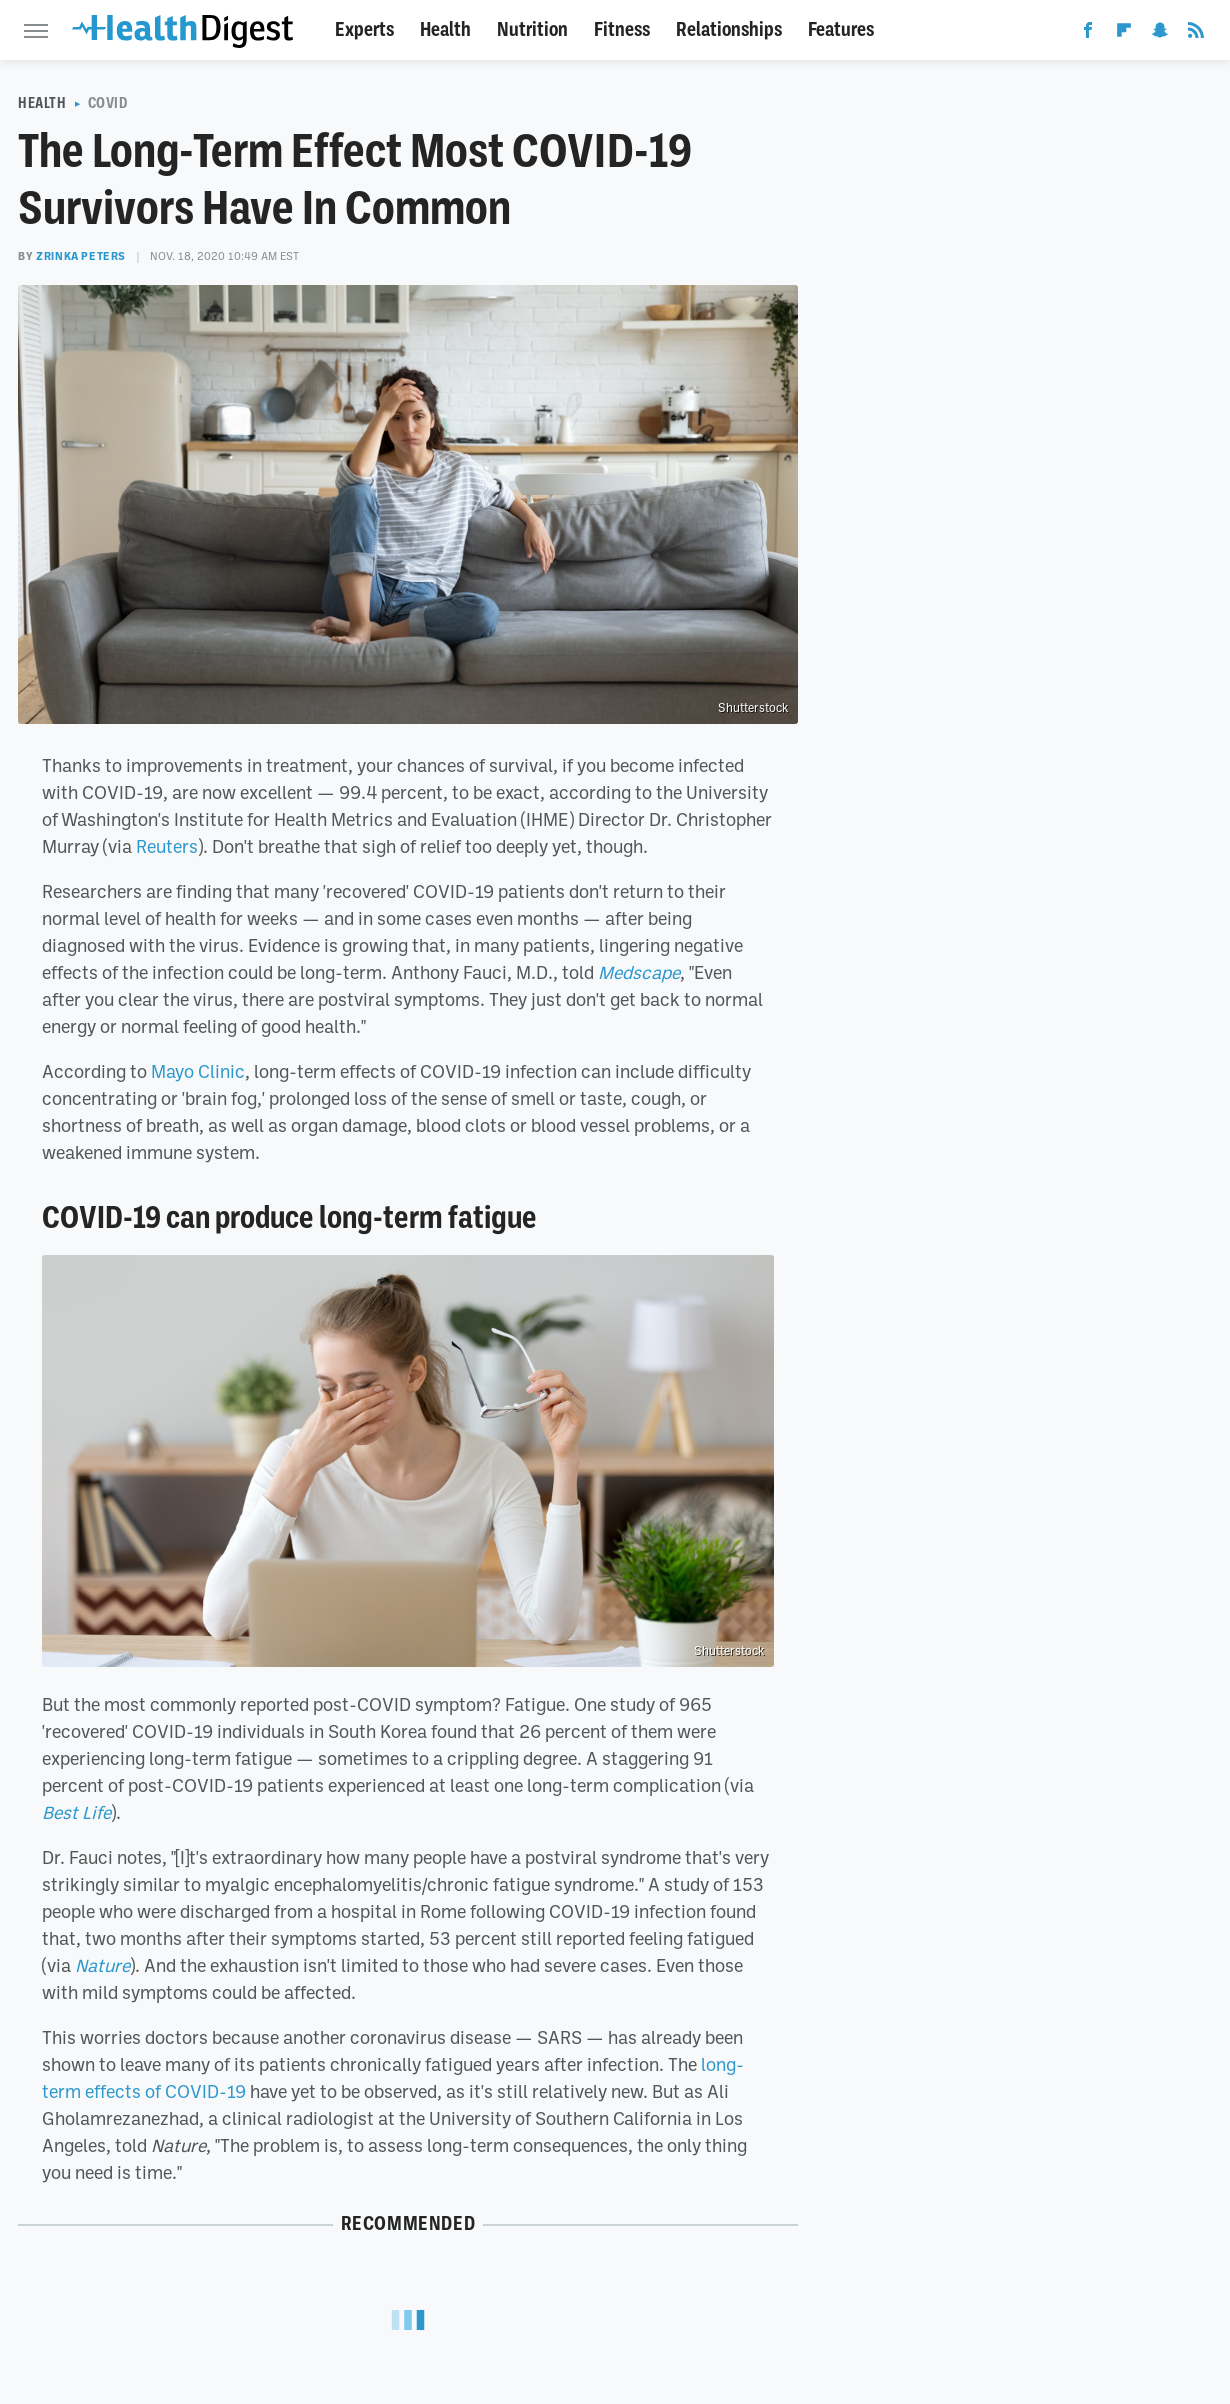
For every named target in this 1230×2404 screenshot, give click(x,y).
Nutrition (532, 29)
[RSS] (1196, 34)
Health (445, 29)
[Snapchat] (1160, 34)
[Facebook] (1088, 34)
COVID (108, 103)
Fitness (622, 29)
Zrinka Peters (81, 256)
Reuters (167, 846)
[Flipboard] (1124, 34)
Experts (364, 29)
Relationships (729, 29)
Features (841, 29)
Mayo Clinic (198, 1071)
